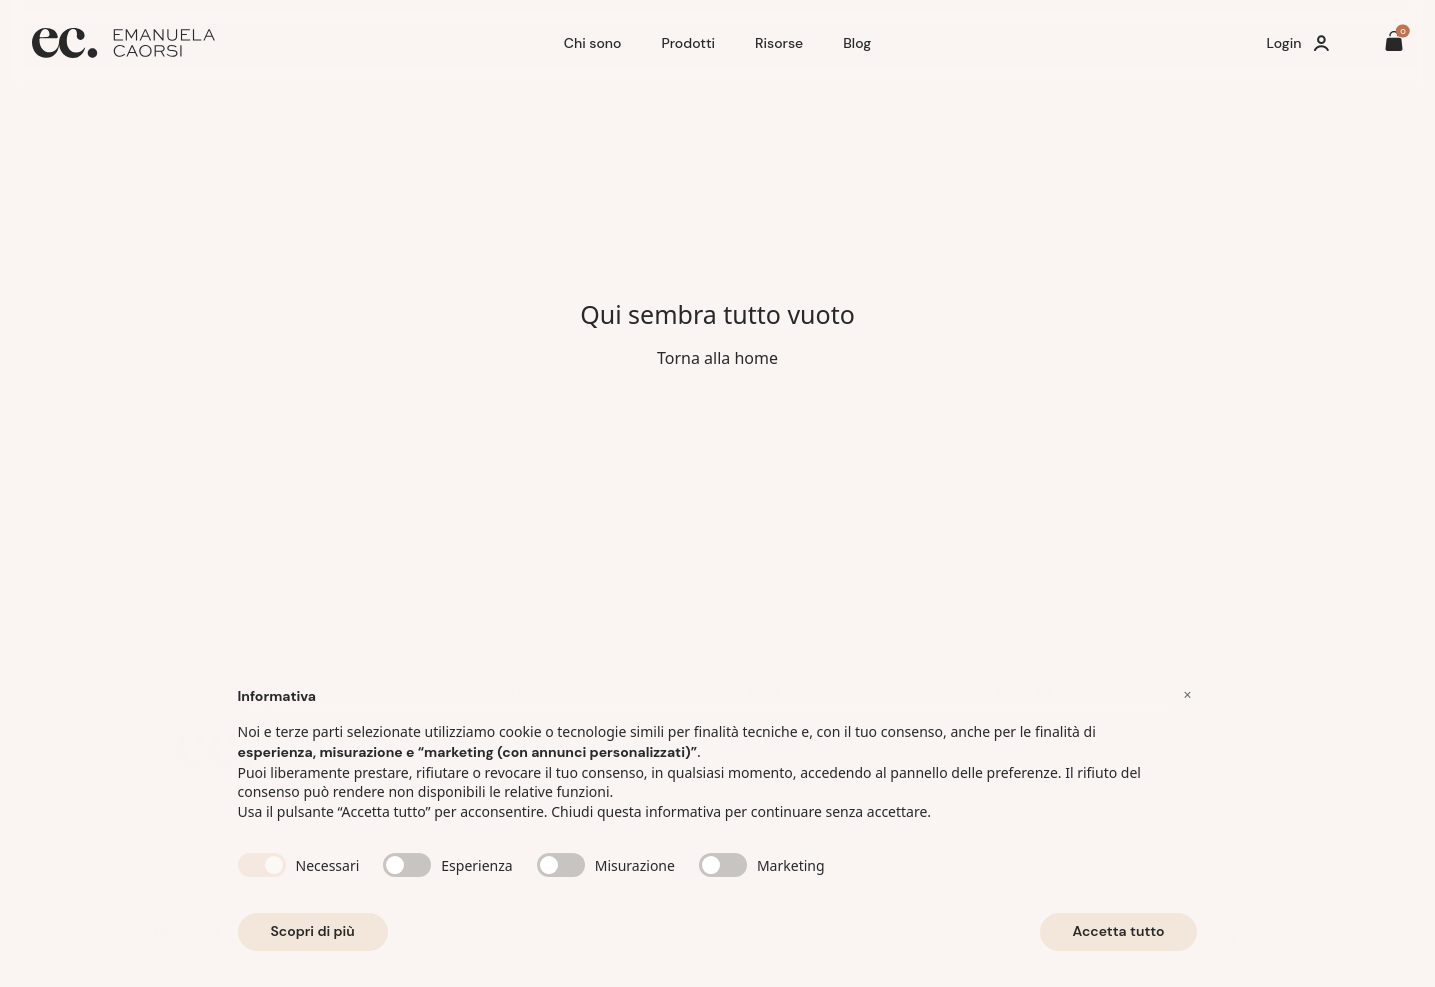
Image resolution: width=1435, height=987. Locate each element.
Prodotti (688, 43)
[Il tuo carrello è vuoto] (1394, 43)
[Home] (290, 43)
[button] (1188, 702)
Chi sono (593, 43)
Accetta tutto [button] (1119, 939)
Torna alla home (717, 358)
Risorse (779, 43)
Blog (857, 43)
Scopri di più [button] (313, 939)
